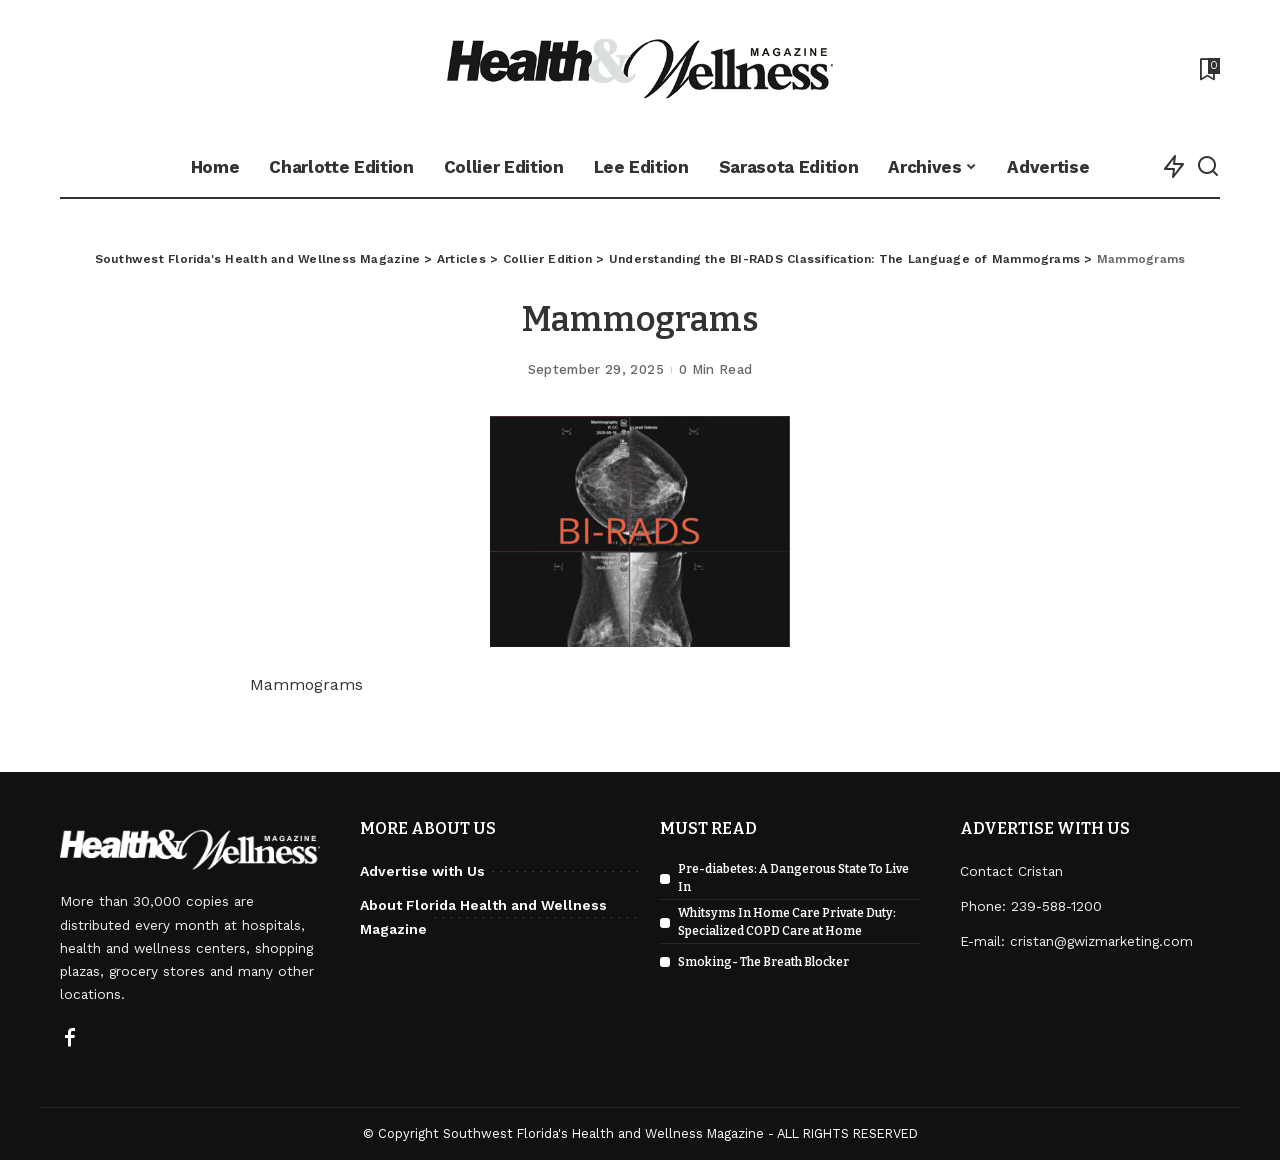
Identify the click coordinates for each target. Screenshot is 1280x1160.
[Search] (1208, 167)
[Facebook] (70, 1039)
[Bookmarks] (1208, 69)
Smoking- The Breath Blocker (763, 962)
